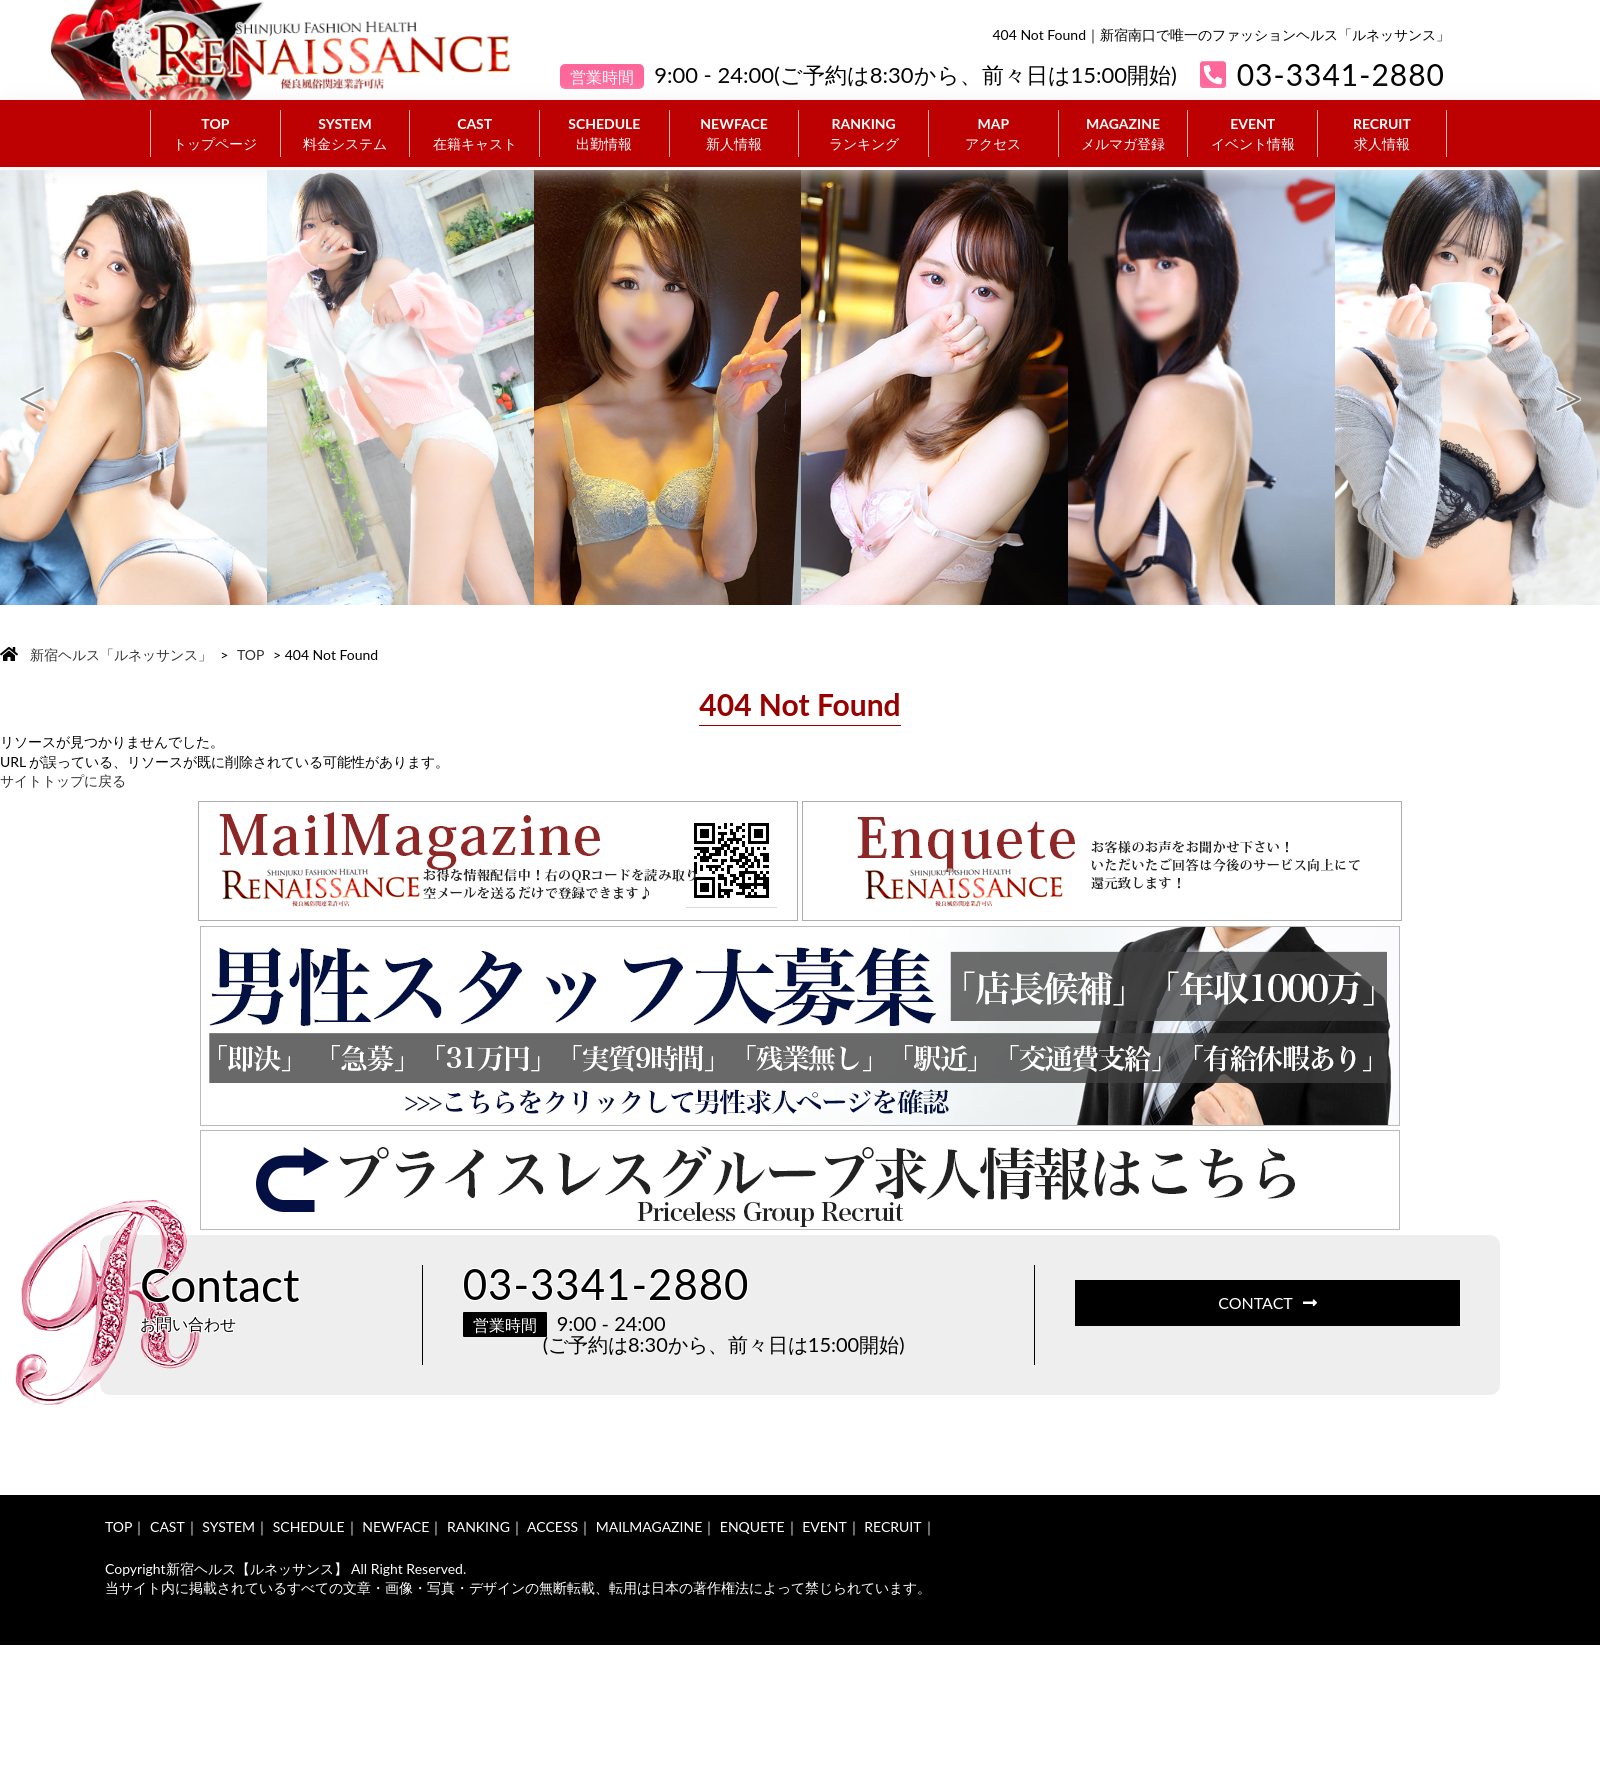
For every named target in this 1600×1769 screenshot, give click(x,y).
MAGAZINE (1123, 134)
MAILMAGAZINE (649, 1526)
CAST (474, 134)
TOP (215, 134)
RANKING (863, 134)
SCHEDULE (604, 134)
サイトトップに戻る (63, 780)
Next (1568, 388)
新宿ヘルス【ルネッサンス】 (257, 1568)
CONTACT (1267, 1302)
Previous (32, 388)
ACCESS (552, 1526)
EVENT (1252, 134)
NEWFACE (734, 134)
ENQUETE (752, 1526)
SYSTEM (345, 134)
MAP (993, 134)
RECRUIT (1382, 134)
